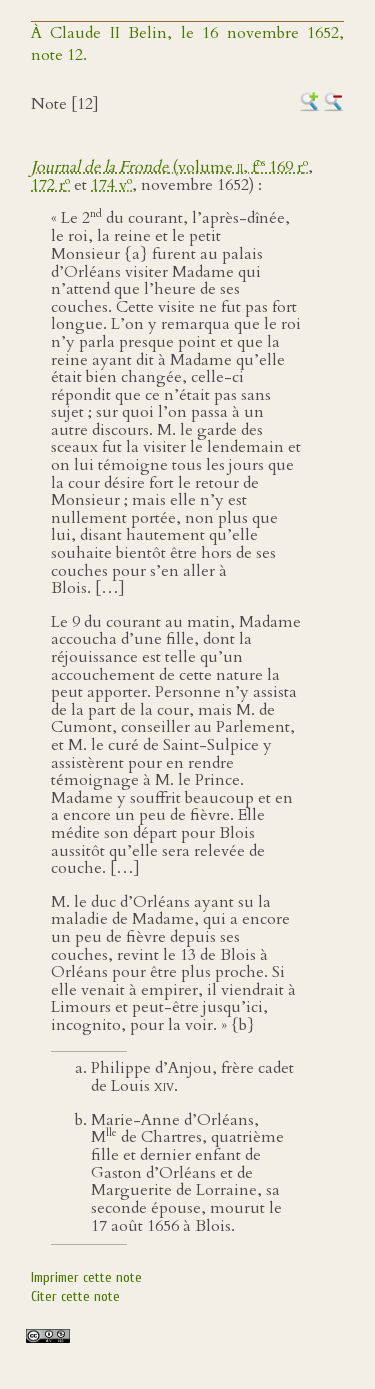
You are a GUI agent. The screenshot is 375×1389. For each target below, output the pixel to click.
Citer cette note (75, 1296)
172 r (50, 185)
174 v (111, 185)
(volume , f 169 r (169, 167)
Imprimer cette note (86, 1277)
